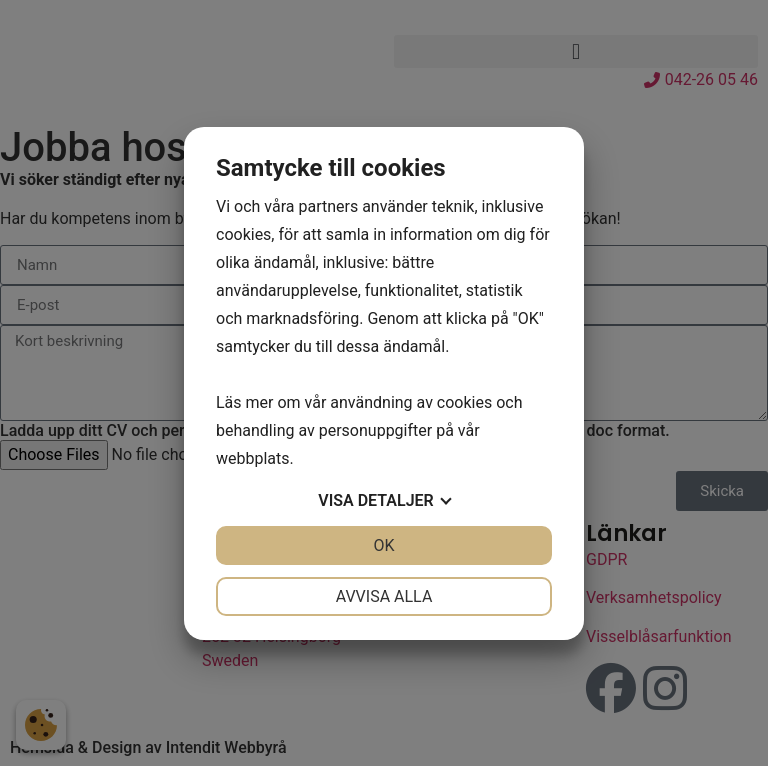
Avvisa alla (384, 596)
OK (383, 545)
